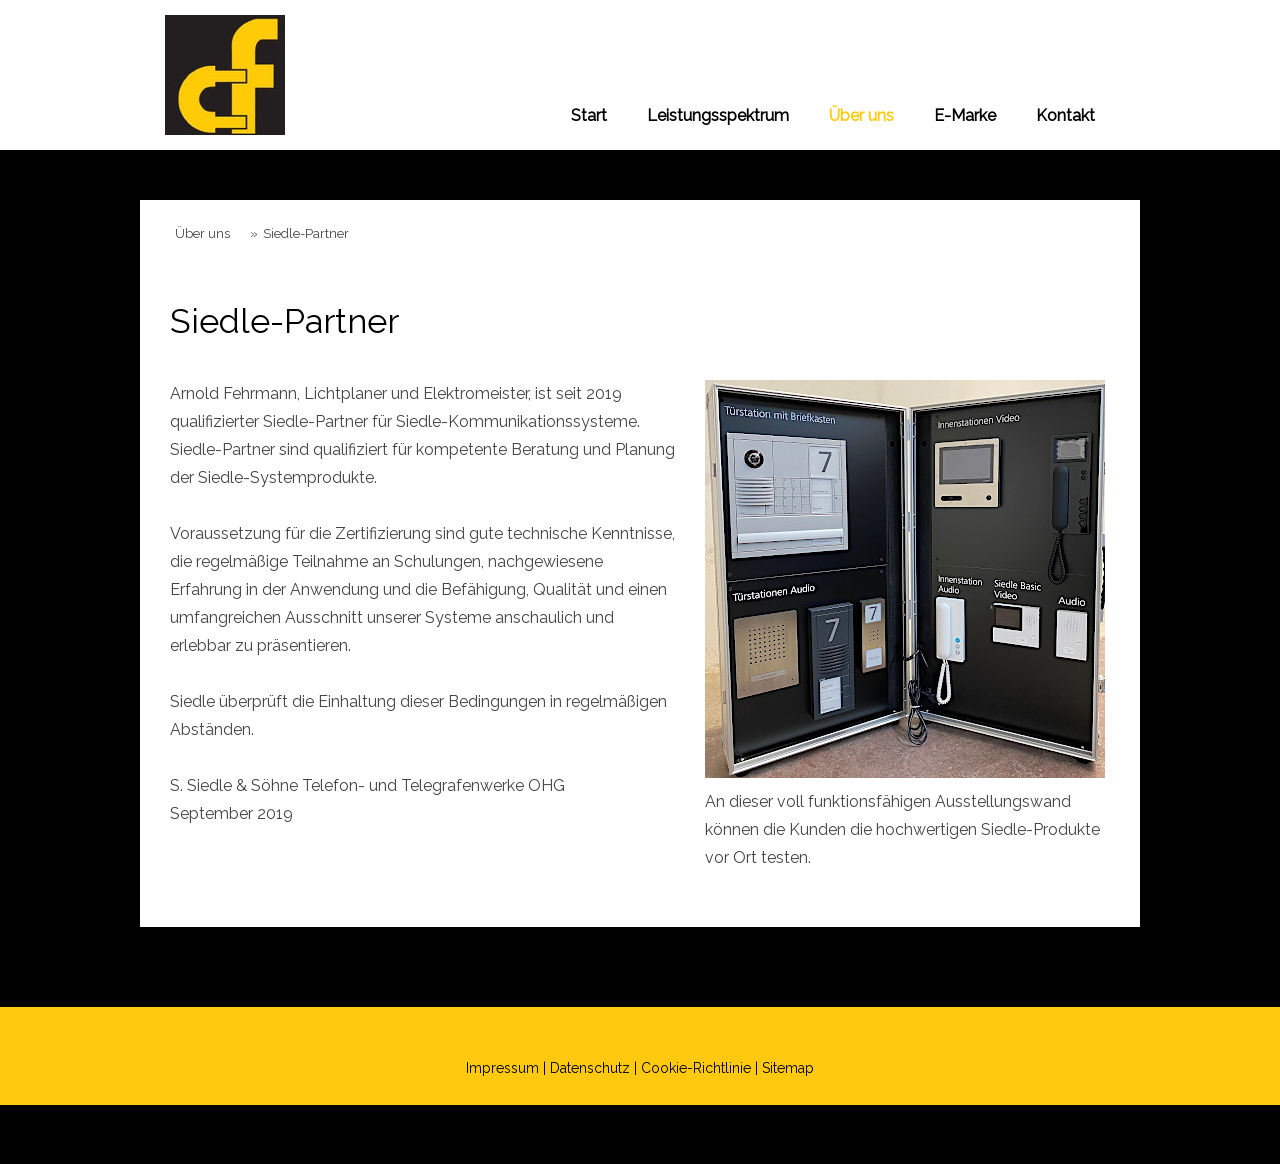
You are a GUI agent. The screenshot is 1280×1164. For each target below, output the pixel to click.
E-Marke (965, 115)
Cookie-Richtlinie (696, 1068)
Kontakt (1065, 115)
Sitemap (788, 1068)
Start (589, 115)
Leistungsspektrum (718, 115)
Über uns (861, 115)
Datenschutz (590, 1068)
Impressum (502, 1068)
